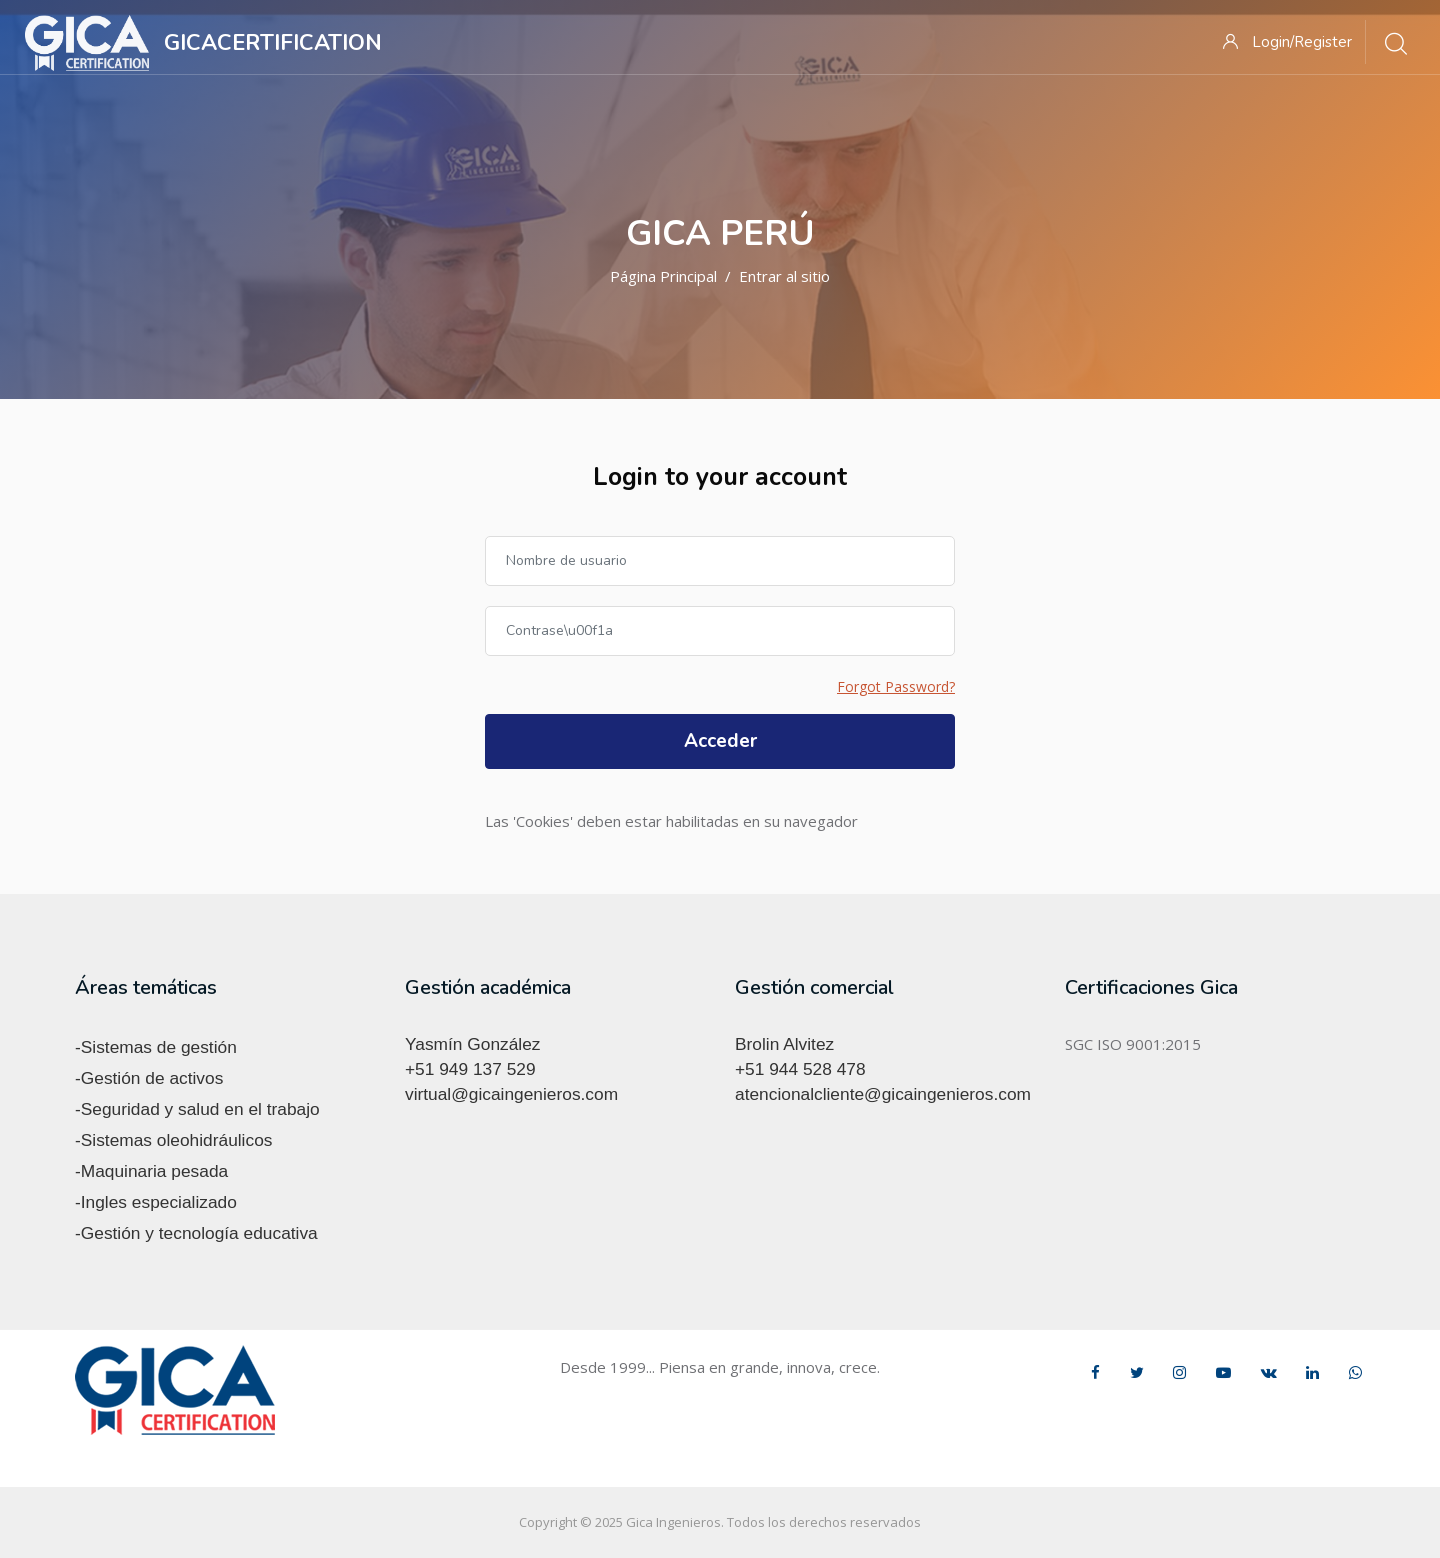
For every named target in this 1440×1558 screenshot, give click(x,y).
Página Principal (663, 276)
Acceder (720, 741)
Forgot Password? (896, 686)
